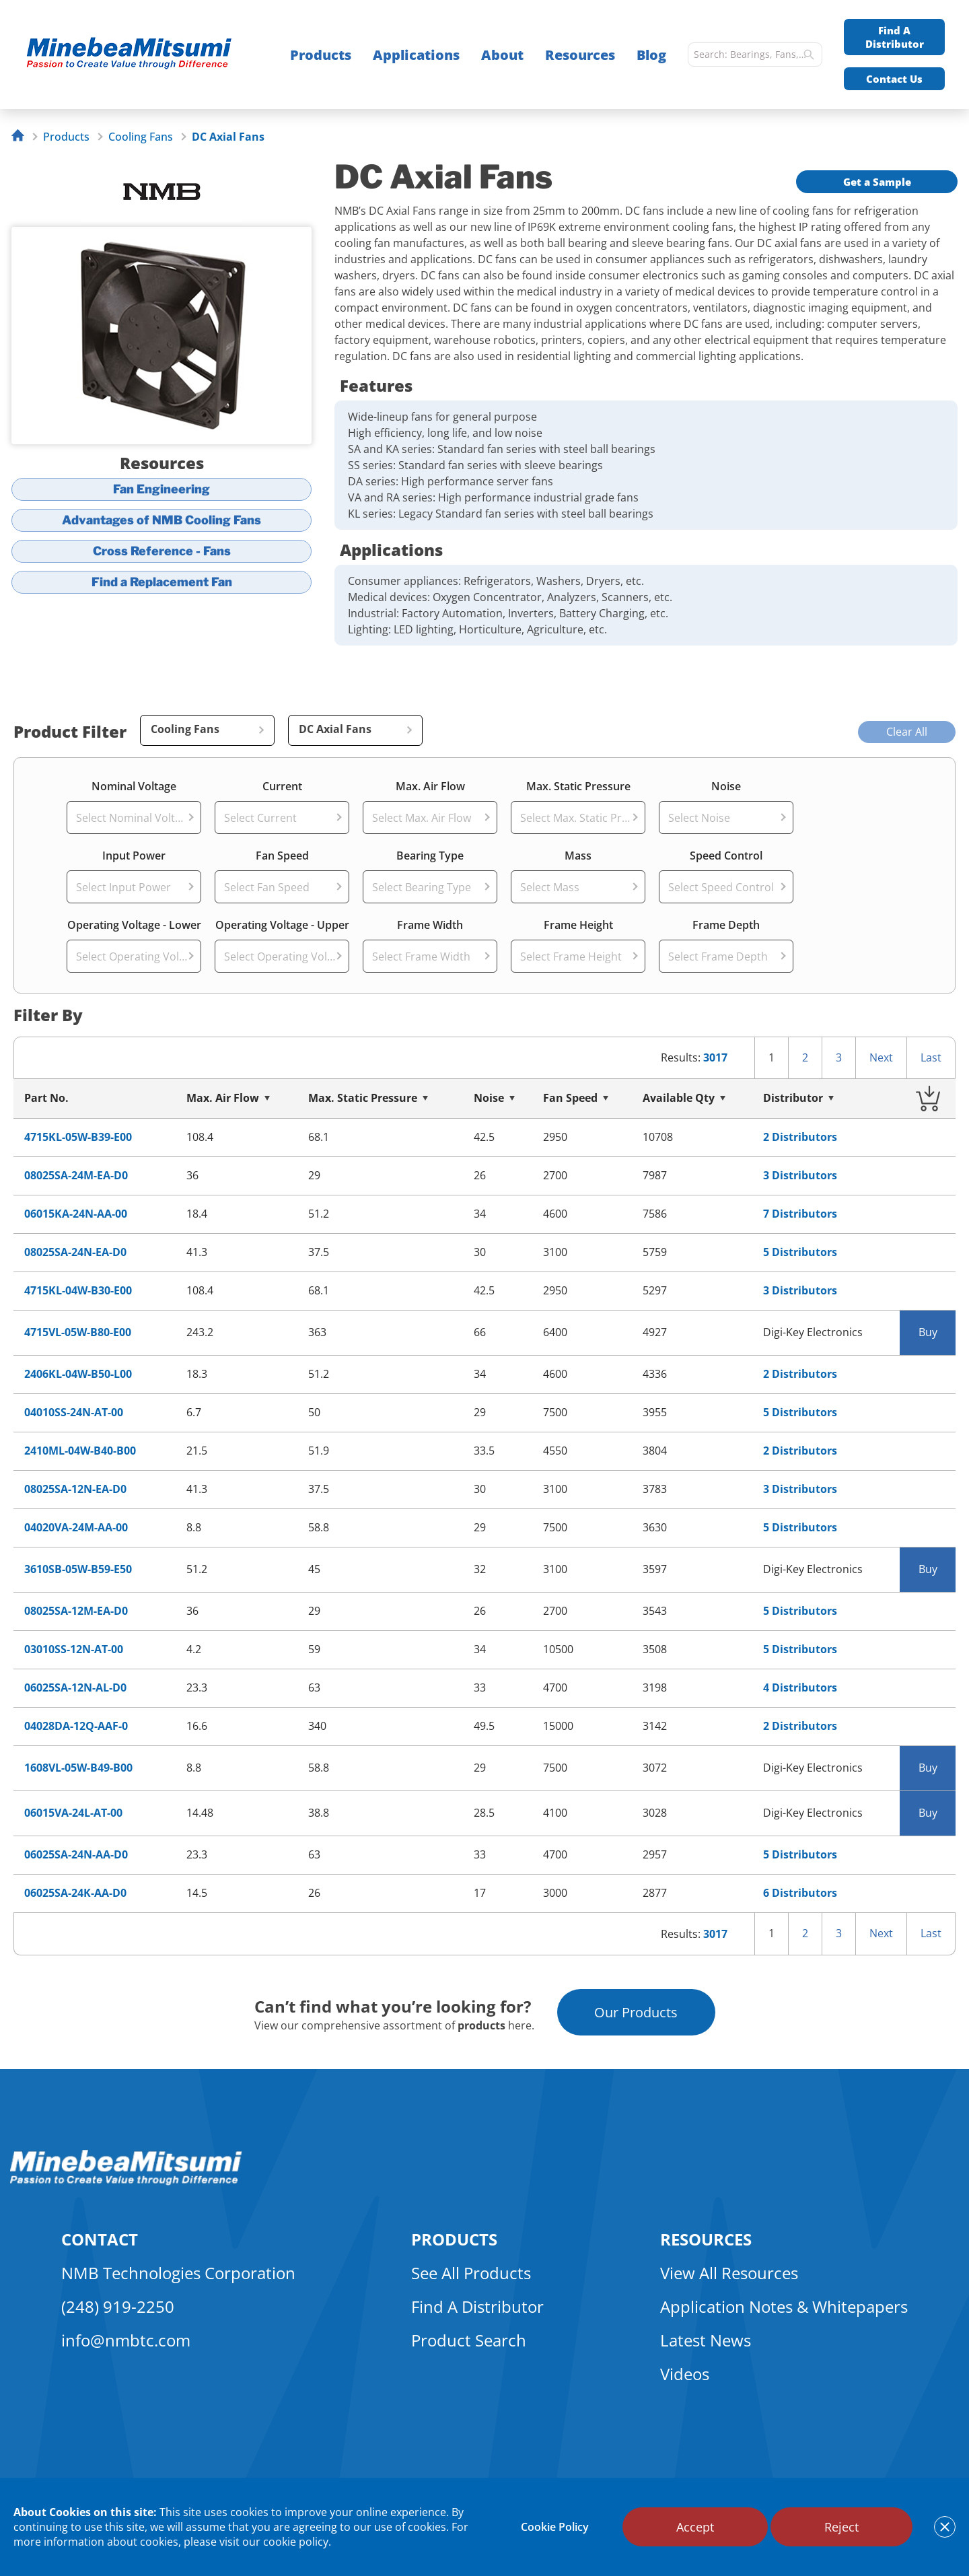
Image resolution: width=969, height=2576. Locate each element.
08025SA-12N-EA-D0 (75, 1489)
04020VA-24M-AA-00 (76, 1527)
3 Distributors (800, 1175)
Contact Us (894, 78)
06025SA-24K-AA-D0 (75, 1893)
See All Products (471, 2273)
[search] (808, 54)
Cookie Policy (555, 2526)
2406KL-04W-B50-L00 (78, 1374)
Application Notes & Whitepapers (784, 2306)
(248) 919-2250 (117, 2306)
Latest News (705, 2340)
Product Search (468, 2340)
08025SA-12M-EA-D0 (76, 1611)
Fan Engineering (161, 489)
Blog (651, 55)
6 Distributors (800, 1893)
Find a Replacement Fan (162, 582)
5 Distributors (800, 1252)
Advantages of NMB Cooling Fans (161, 520)
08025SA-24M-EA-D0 (76, 1175)
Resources (580, 55)
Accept (695, 2527)
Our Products (636, 2012)
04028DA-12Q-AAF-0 (76, 1726)
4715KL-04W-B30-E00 (78, 1290)
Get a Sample (877, 181)
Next (881, 1057)
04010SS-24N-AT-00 (73, 1412)
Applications (416, 55)
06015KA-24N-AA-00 (75, 1214)
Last (931, 1057)
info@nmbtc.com (125, 2340)
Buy (928, 1332)
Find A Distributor (894, 37)
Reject (841, 2527)
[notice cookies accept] (945, 2527)
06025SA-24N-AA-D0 (76, 1854)
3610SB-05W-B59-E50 (78, 1569)
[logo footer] (126, 2181)
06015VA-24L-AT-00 (73, 1813)
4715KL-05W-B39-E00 (78, 1137)
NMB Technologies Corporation (178, 2273)
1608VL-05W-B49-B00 (78, 1768)
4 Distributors (800, 1688)
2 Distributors (800, 1137)
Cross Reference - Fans (162, 551)
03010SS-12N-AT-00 (73, 1649)
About (502, 55)
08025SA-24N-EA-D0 (75, 1252)
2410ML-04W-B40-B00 (80, 1451)
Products (320, 55)
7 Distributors (800, 1214)
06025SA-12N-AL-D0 (75, 1688)
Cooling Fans (140, 136)
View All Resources (729, 2273)
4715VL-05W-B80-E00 (77, 1332)
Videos (684, 2374)
